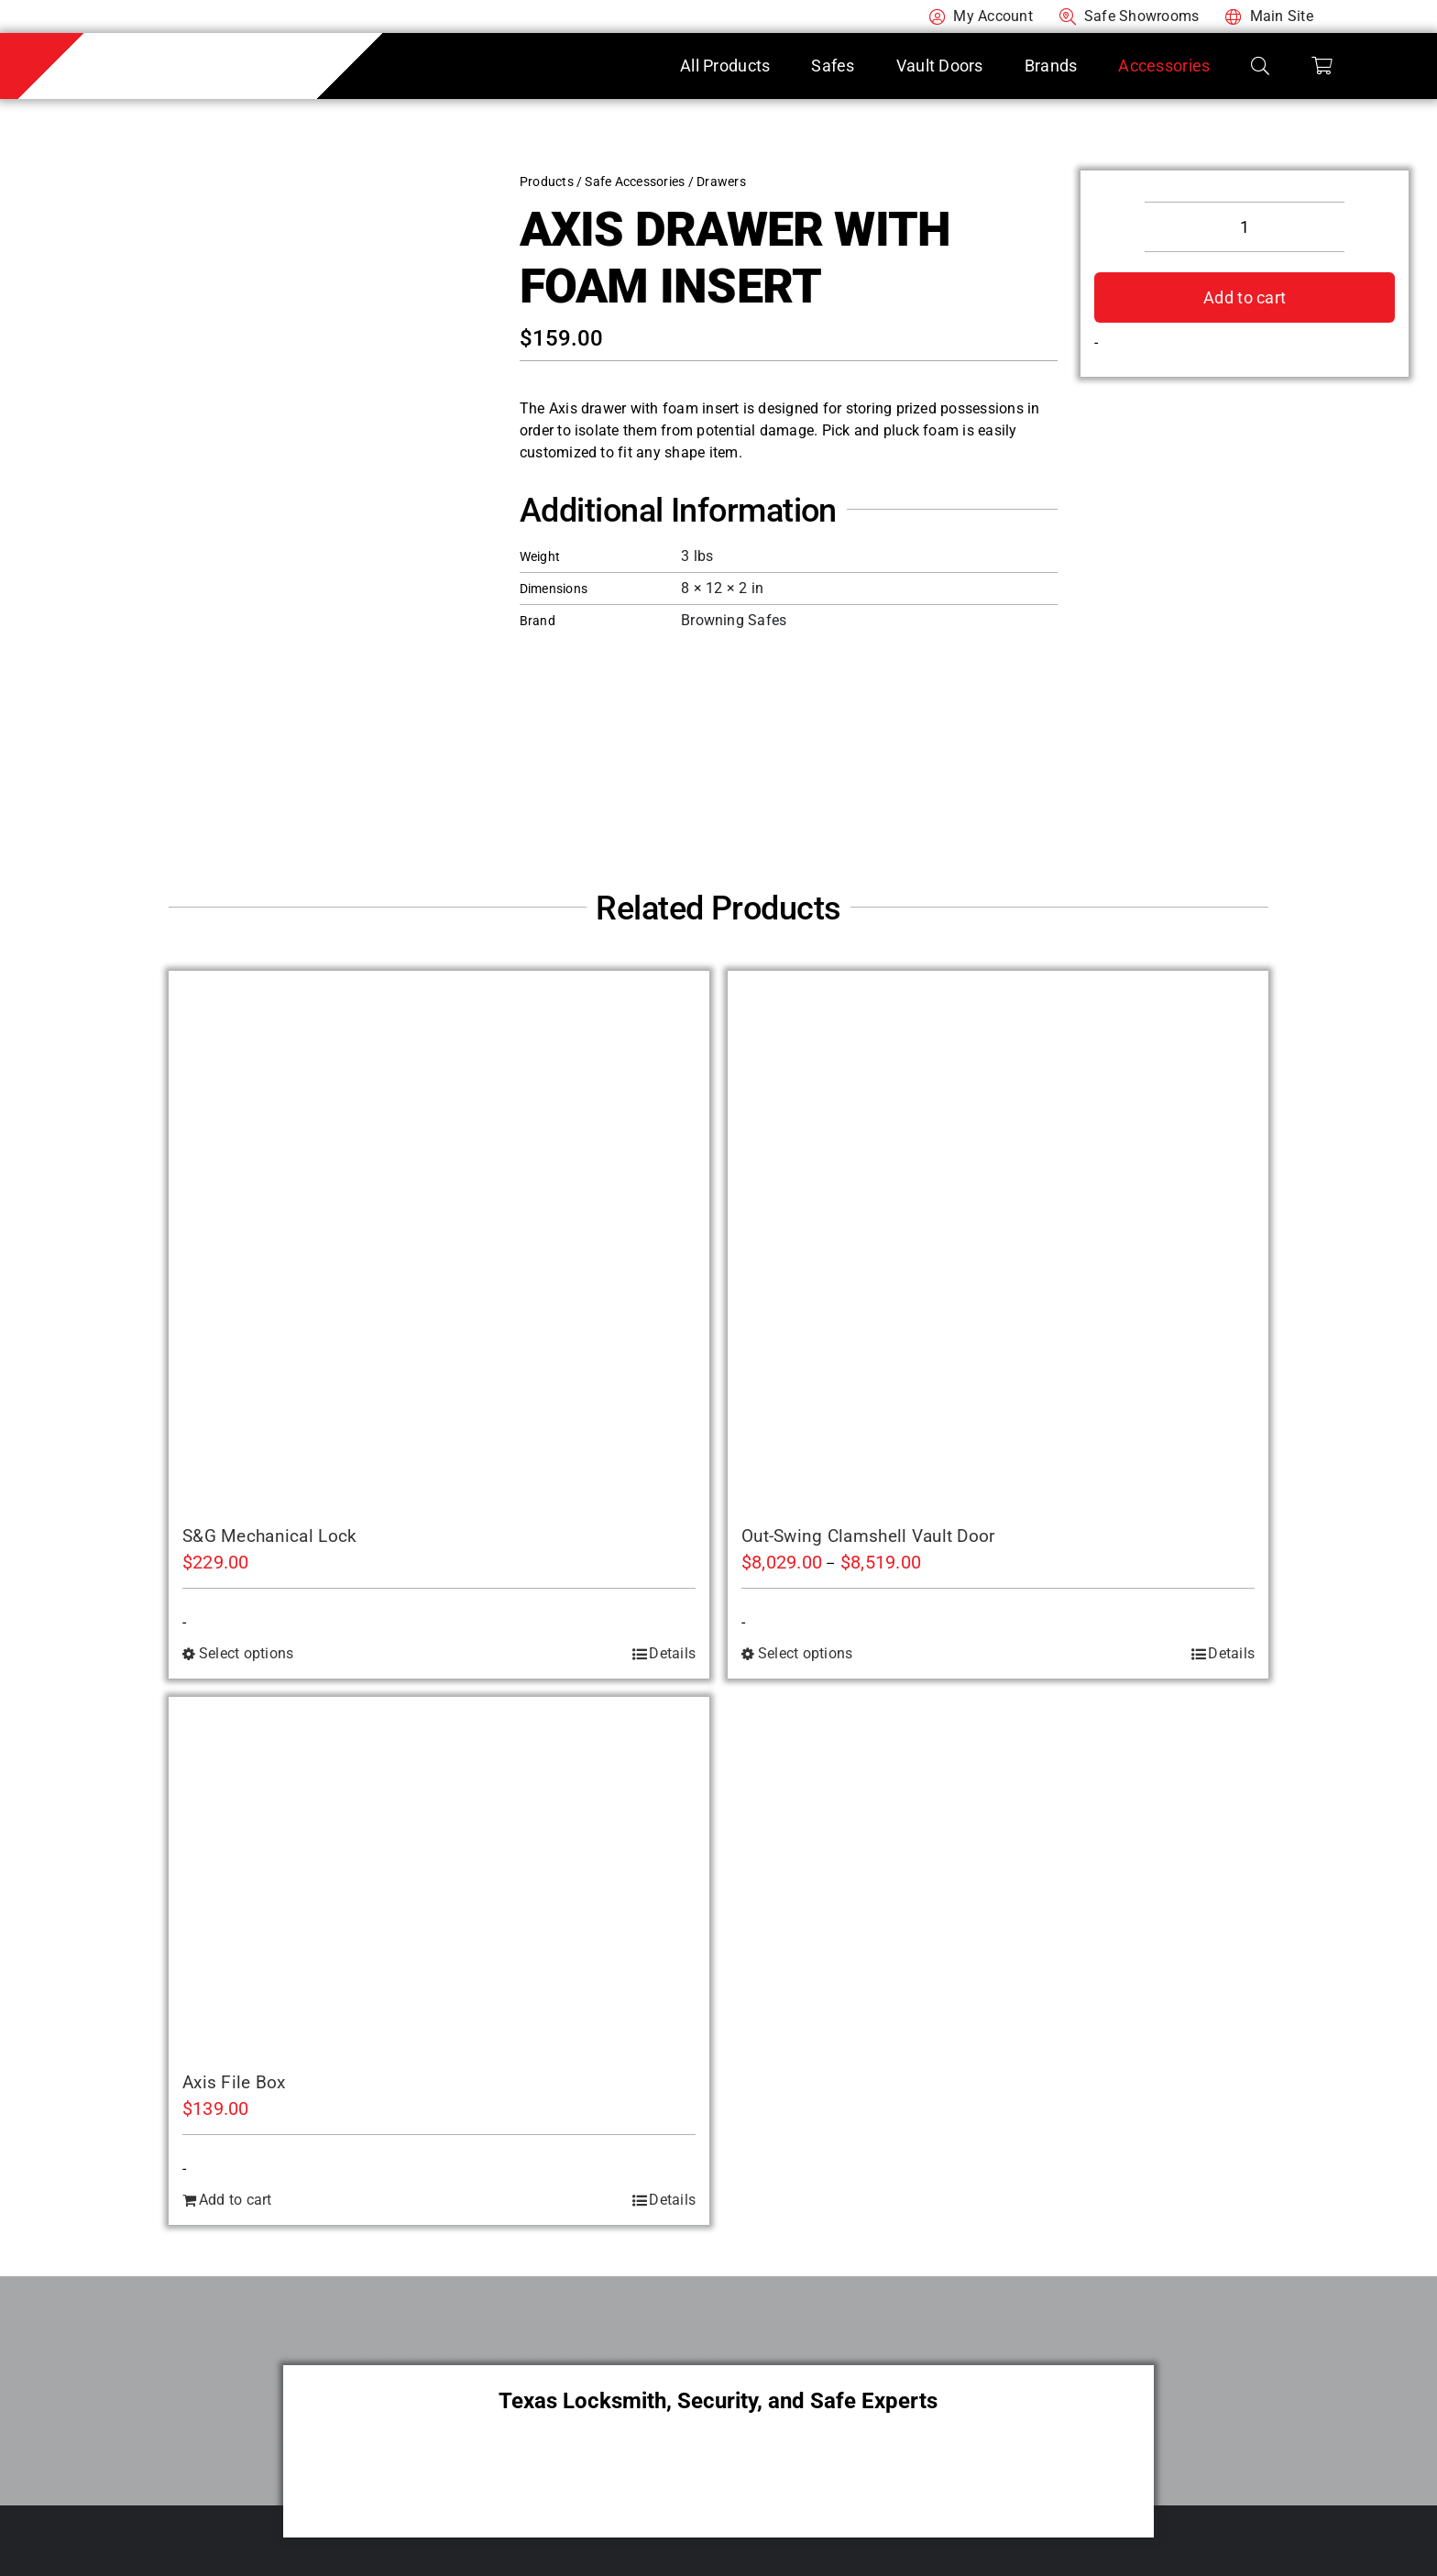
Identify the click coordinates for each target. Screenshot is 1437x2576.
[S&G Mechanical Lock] (439, 1241)
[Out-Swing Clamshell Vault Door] (998, 1241)
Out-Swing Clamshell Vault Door (868, 1536)
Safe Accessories (635, 181)
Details (672, 1653)
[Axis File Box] (439, 1877)
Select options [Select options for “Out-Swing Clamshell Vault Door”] (805, 1653)
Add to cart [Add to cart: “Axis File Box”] (235, 2199)
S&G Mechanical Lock (269, 1536)
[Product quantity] (1244, 227)
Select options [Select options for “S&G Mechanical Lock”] (246, 1653)
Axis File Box (234, 2082)
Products (547, 181)
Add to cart (1244, 297)
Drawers (721, 181)
